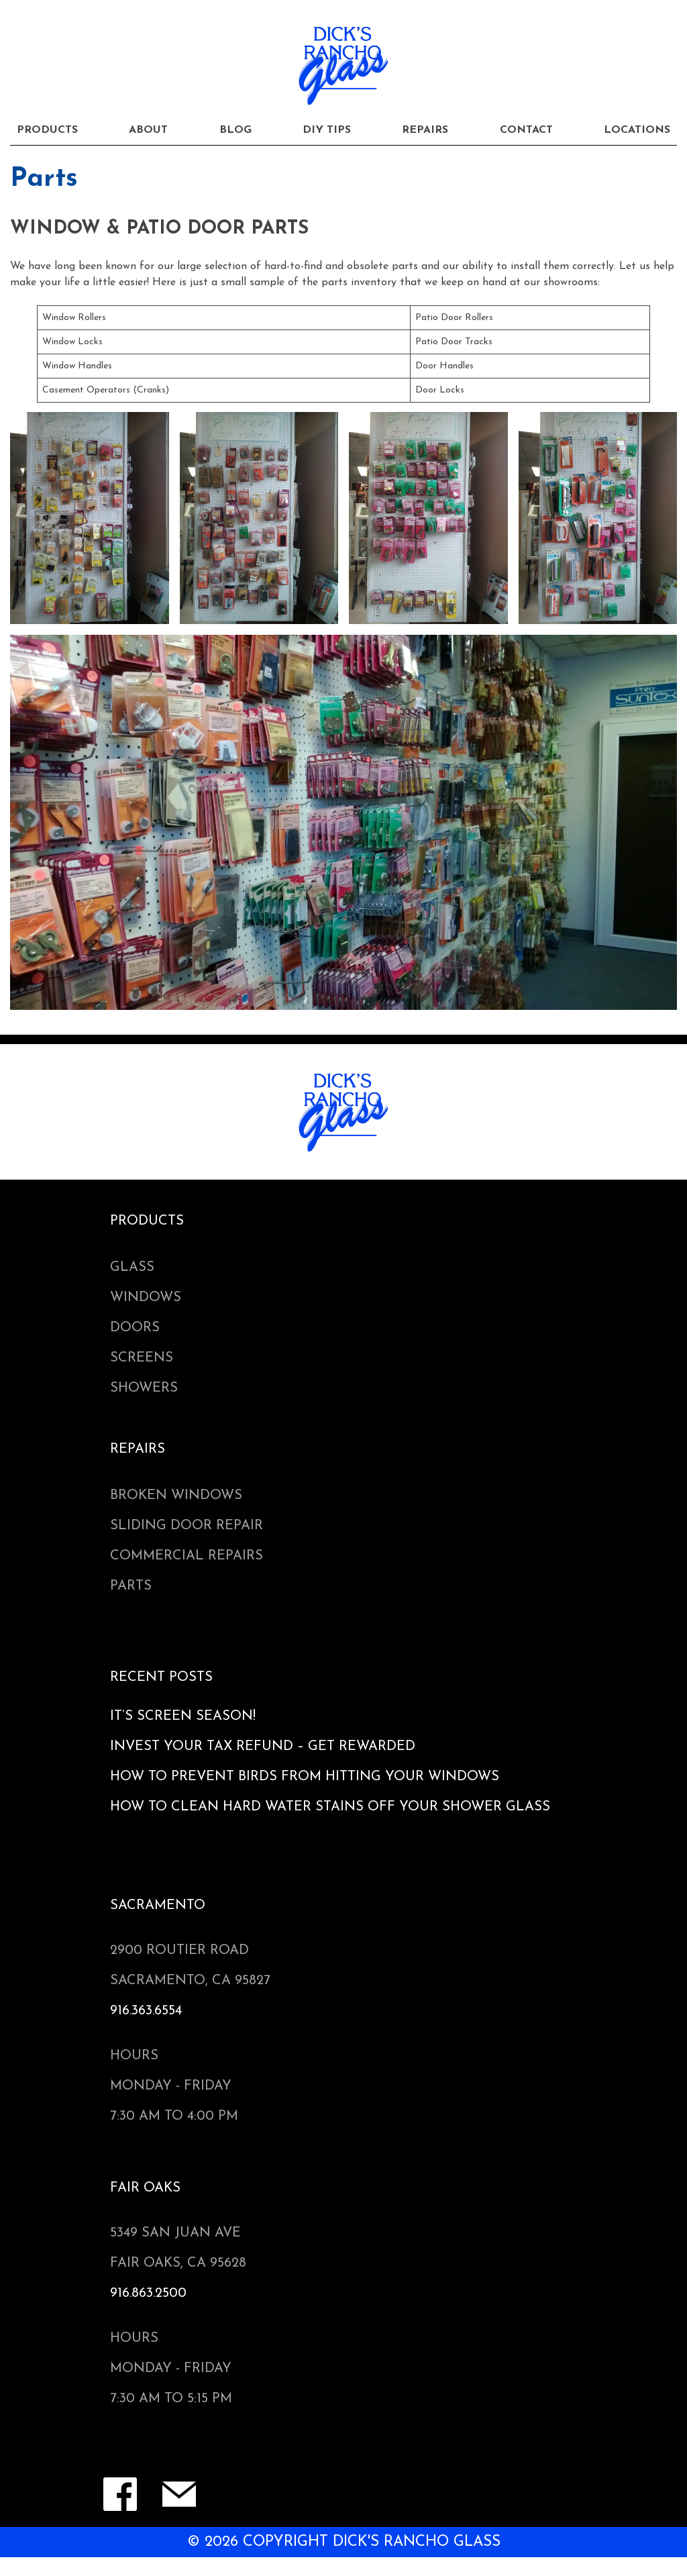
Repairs (425, 130)
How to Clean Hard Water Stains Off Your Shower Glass (330, 1807)
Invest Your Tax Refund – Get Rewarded (262, 1746)
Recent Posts (161, 1677)
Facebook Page (120, 2494)
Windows (145, 1297)
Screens (141, 1358)
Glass (132, 1267)
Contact (526, 130)
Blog (235, 130)
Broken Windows (176, 1495)
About (148, 130)
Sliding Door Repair (186, 1526)
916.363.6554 (146, 2011)
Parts (131, 1586)
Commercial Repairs (186, 1556)
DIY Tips (327, 130)
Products (47, 130)
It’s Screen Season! (183, 1716)
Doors (135, 1328)
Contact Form (179, 2494)
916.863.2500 (148, 2293)
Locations (637, 130)
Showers (144, 1388)
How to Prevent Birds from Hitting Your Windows (304, 1777)
